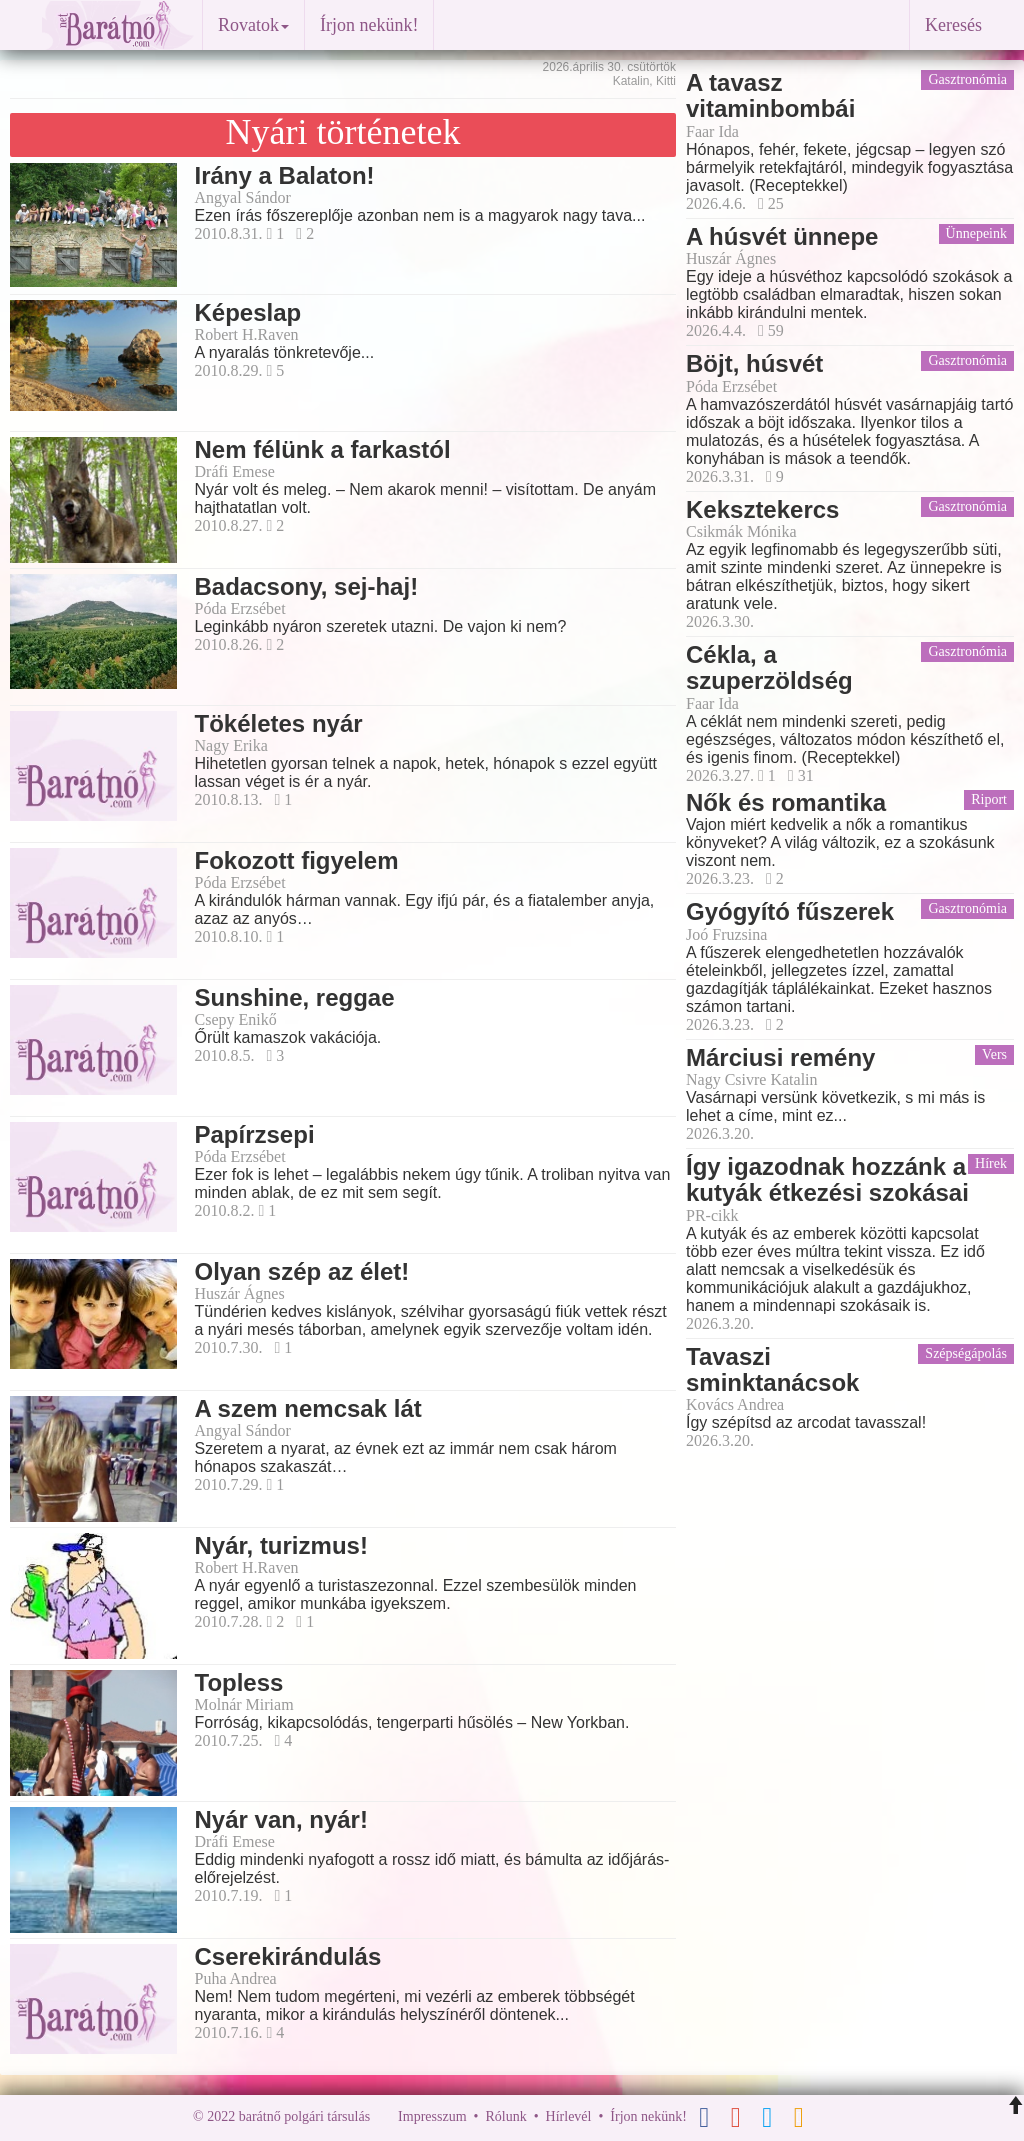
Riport (989, 799)
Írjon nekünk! (369, 25)
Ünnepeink (976, 233)
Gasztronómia (967, 79)
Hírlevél (569, 2116)
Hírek (991, 1163)
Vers (994, 1054)
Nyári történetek (343, 132)
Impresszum (432, 2116)
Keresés (953, 25)
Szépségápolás (966, 1353)
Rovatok (253, 25)
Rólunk (505, 2116)
